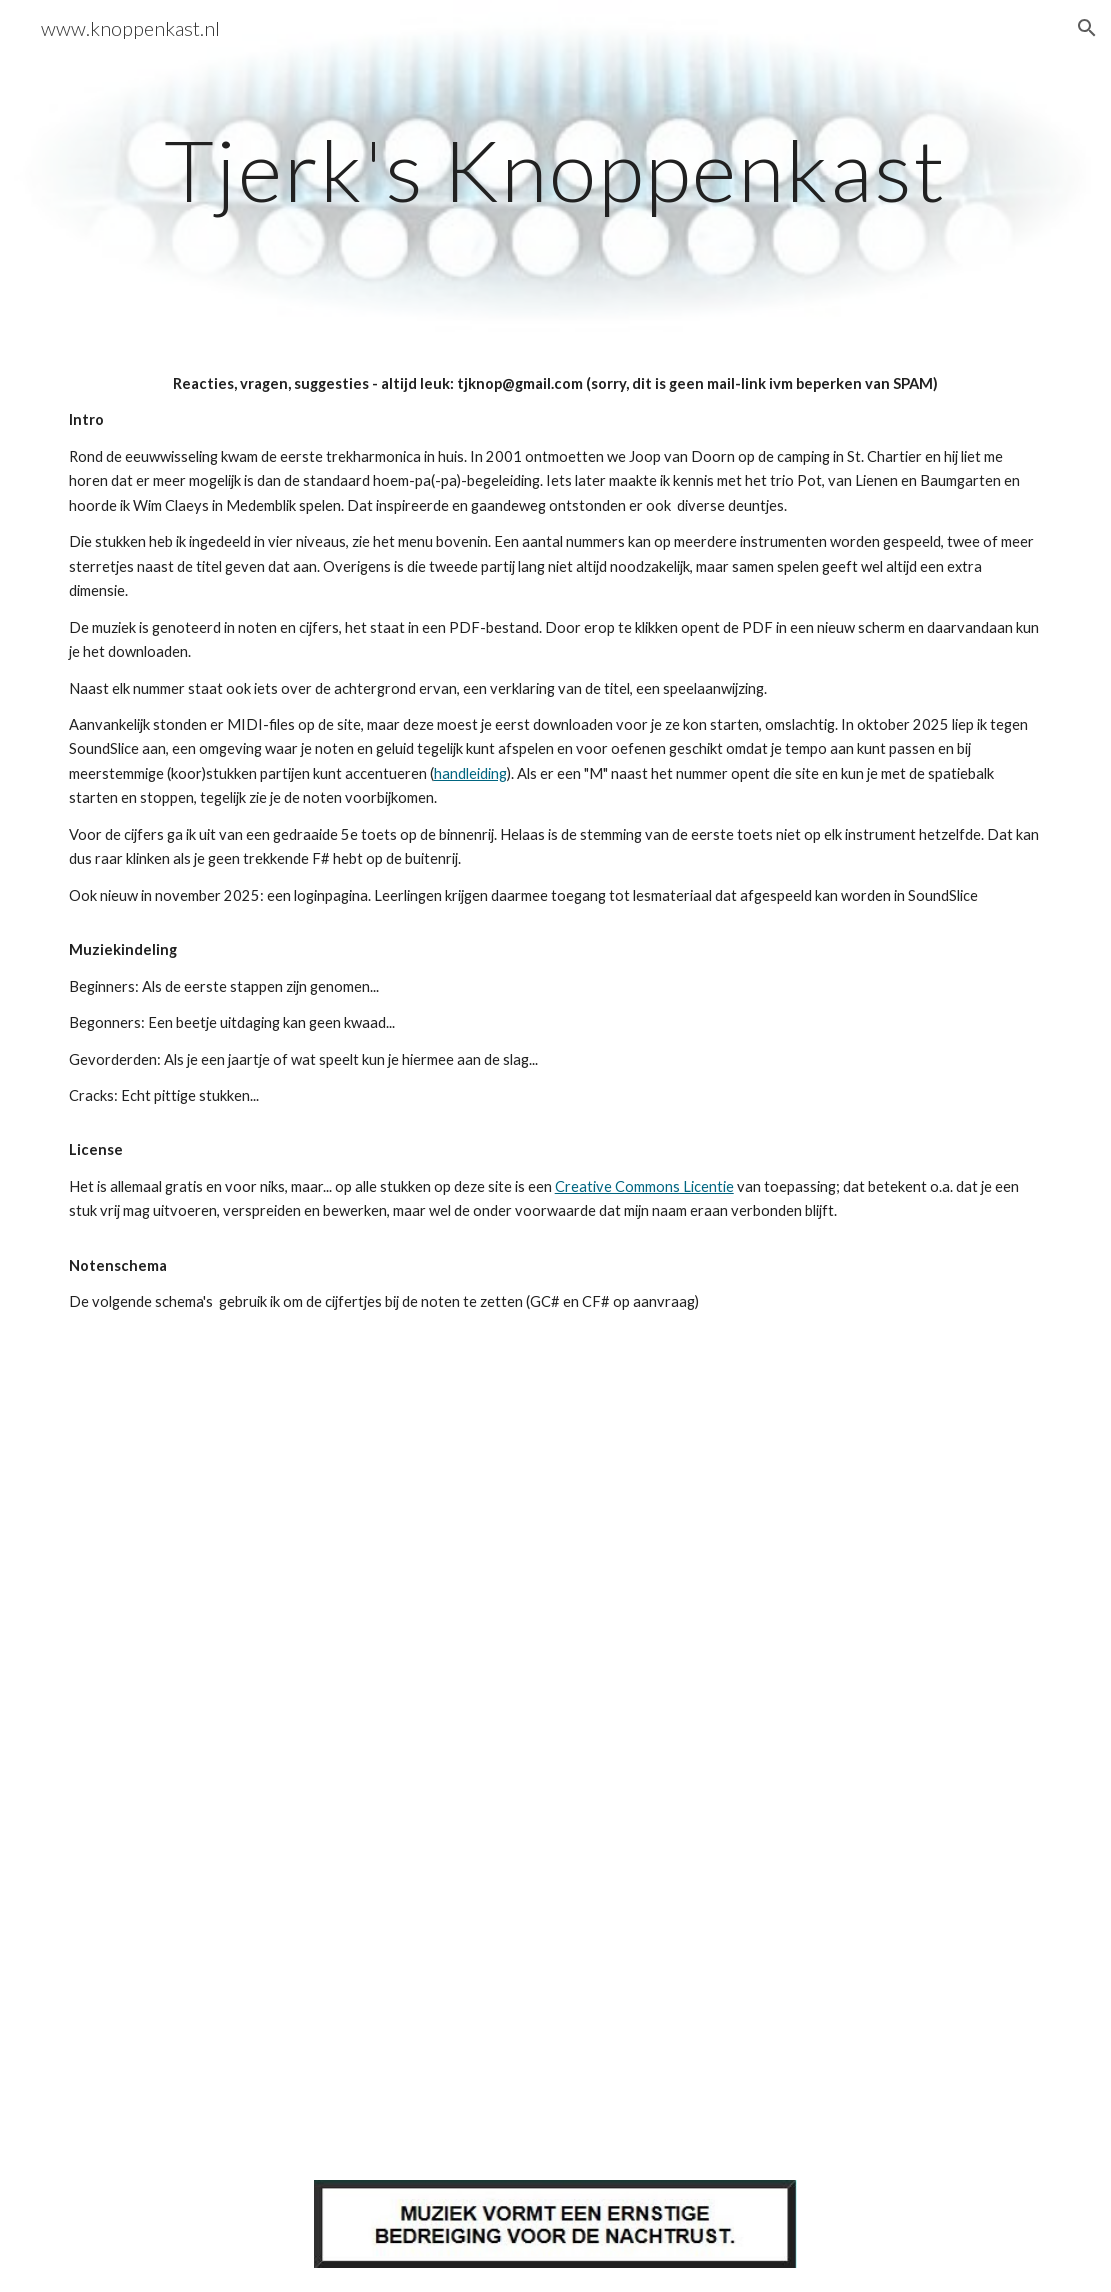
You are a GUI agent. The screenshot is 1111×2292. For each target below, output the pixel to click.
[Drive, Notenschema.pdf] (471, 1549)
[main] (556, 169)
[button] (1087, 28)
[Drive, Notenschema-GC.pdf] (471, 1954)
